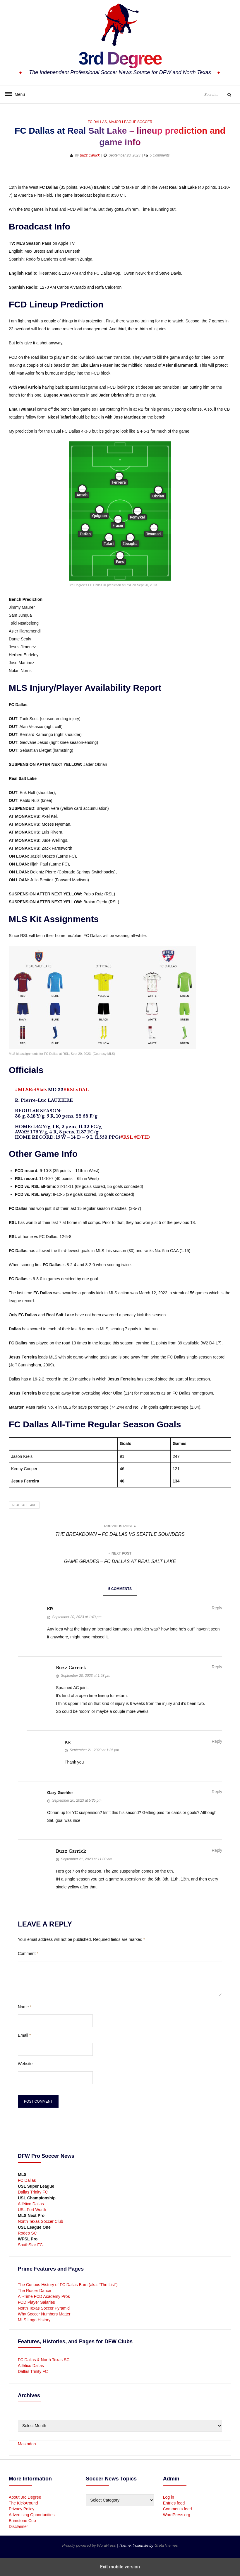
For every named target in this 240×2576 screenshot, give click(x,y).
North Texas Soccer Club (40, 2221)
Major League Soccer (130, 122)
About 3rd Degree (25, 2497)
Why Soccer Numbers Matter (44, 2314)
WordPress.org (176, 2514)
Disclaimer (18, 2526)
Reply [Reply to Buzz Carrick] (217, 1666)
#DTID (142, 1137)
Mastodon (27, 2443)
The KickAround (23, 2503)
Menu (17, 94)
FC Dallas (97, 122)
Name (25, 2006)
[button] (205, 174)
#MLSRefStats (31, 1089)
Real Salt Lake (24, 1505)
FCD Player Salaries (36, 2302)
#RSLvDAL (76, 1089)
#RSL (126, 1137)
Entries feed (174, 2503)
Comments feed (177, 2509)
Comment (28, 1953)
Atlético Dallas (31, 2203)
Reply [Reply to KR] (217, 1608)
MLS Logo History (34, 2319)
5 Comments (160, 155)
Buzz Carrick (90, 155)
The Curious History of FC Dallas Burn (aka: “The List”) (68, 2284)
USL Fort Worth (32, 2209)
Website (25, 2063)
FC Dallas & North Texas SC (43, 2359)
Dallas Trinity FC (33, 2192)
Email (24, 2035)
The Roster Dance (35, 2290)
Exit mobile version (120, 2567)
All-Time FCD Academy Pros (44, 2296)
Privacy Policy (21, 2509)
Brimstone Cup (22, 2520)
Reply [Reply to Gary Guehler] (217, 1791)
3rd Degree (120, 57)
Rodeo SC (27, 2233)
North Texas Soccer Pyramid (44, 2308)
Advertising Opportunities (31, 2514)
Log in (168, 2497)
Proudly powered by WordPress (89, 2545)
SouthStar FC (30, 2244)
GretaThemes (166, 2545)
